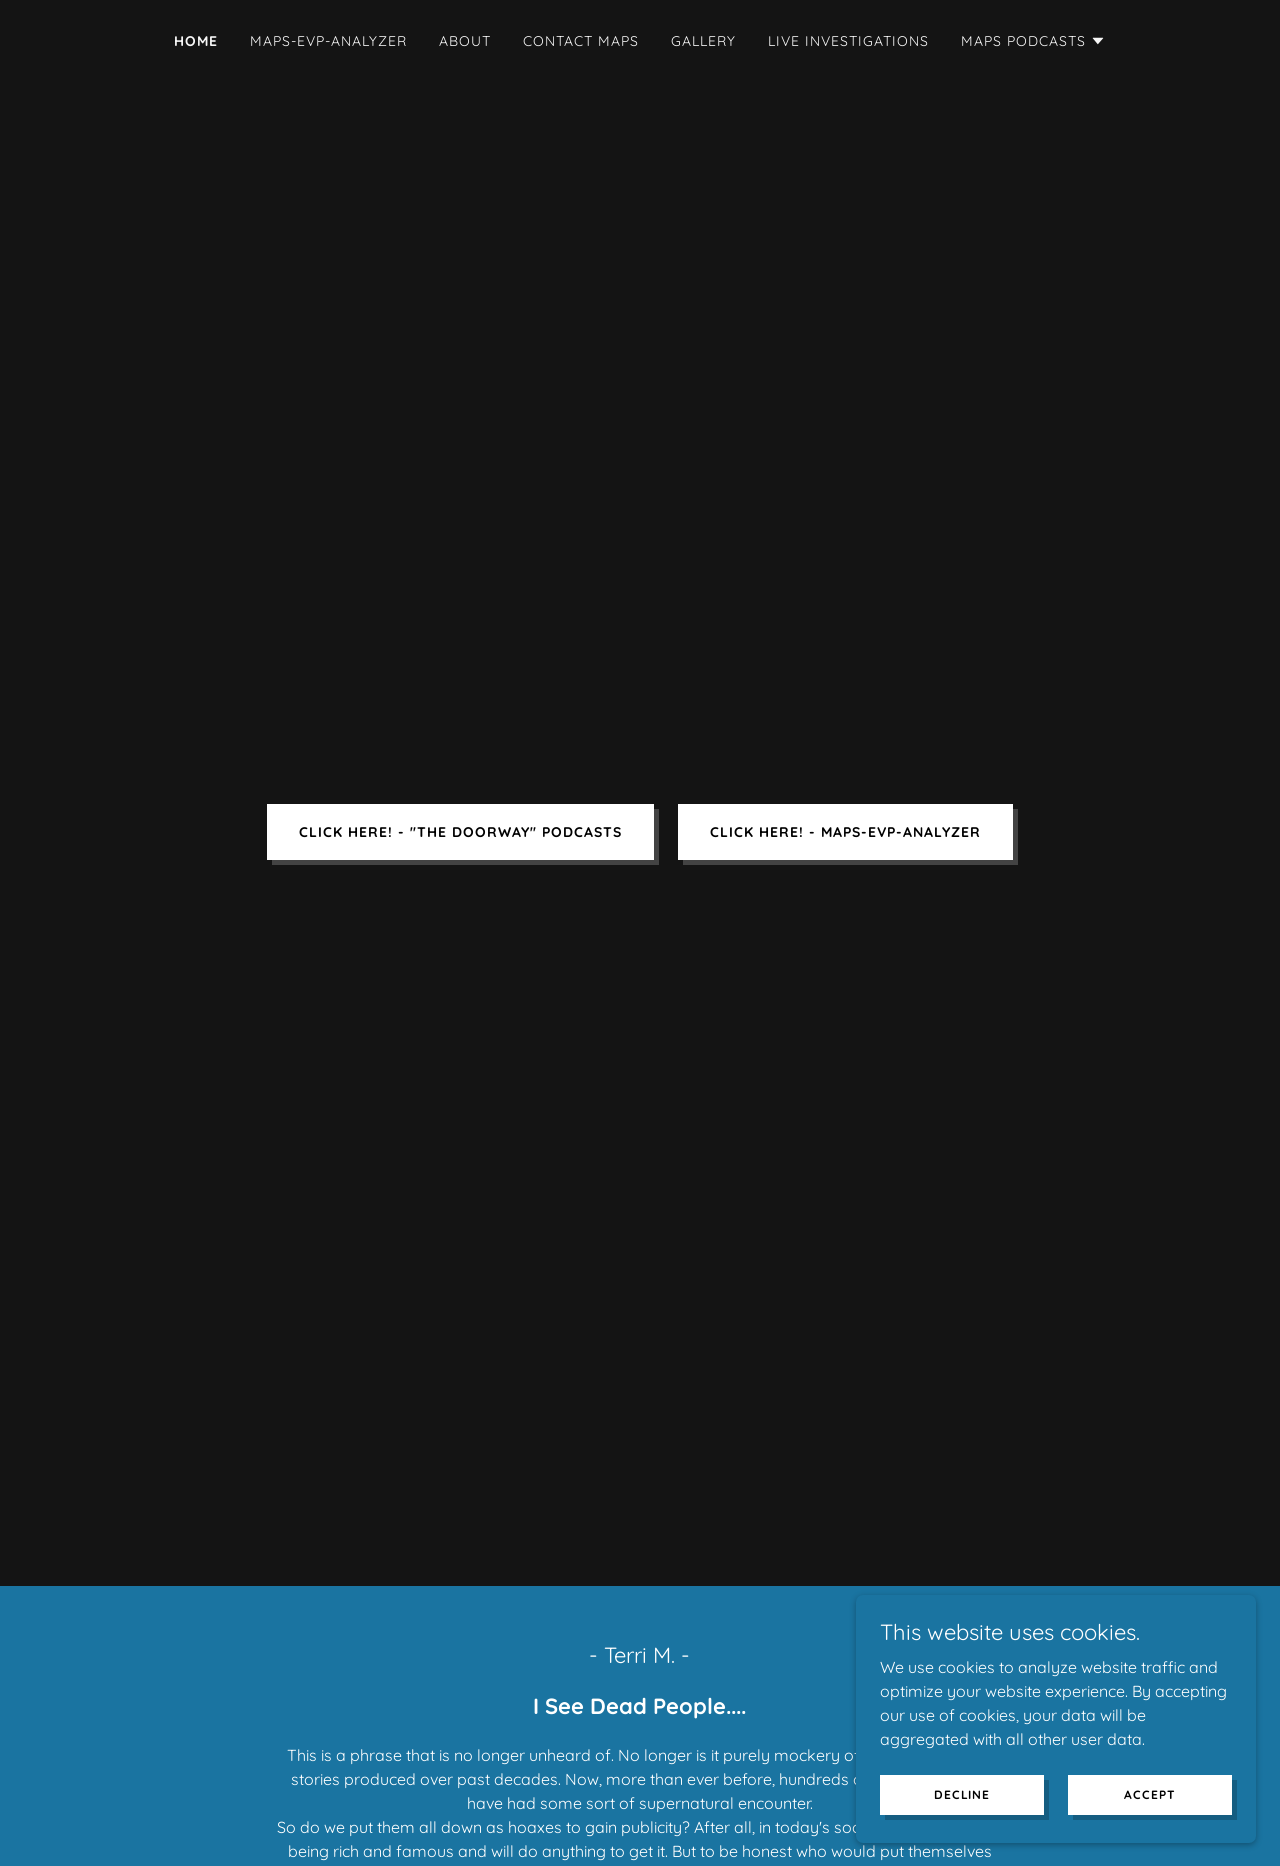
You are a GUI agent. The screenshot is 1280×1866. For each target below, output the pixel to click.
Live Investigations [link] (848, 41)
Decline (962, 1794)
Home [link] (196, 41)
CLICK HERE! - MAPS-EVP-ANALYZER (845, 832)
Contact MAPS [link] (581, 41)
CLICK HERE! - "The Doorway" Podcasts (460, 832)
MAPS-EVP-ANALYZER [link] (328, 41)
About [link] (465, 41)
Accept (1149, 1794)
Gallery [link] (703, 41)
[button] (1033, 41)
